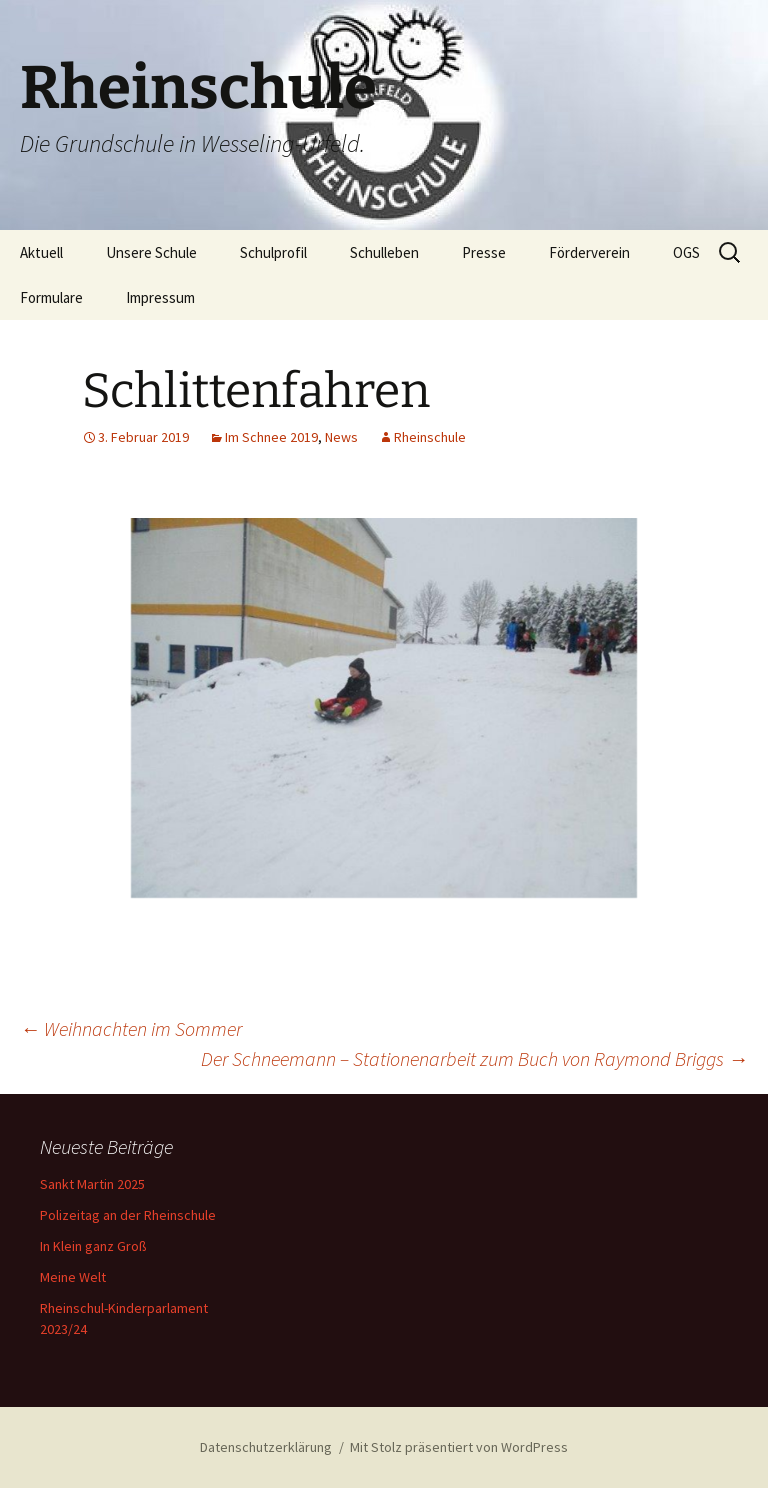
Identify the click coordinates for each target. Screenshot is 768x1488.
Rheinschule (430, 437)
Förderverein (589, 252)
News (341, 437)
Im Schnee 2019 (271, 437)
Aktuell (41, 252)
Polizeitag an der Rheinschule (128, 1215)
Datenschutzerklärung (266, 1447)
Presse (484, 252)
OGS (686, 252)
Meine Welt (73, 1277)
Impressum (160, 297)
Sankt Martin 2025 (92, 1184)
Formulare (51, 297)
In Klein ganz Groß (93, 1246)
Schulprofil (273, 252)
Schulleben (384, 252)
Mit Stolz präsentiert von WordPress (459, 1447)
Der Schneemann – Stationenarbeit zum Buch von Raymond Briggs (474, 1058)
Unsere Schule (151, 252)
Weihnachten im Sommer (131, 1028)
